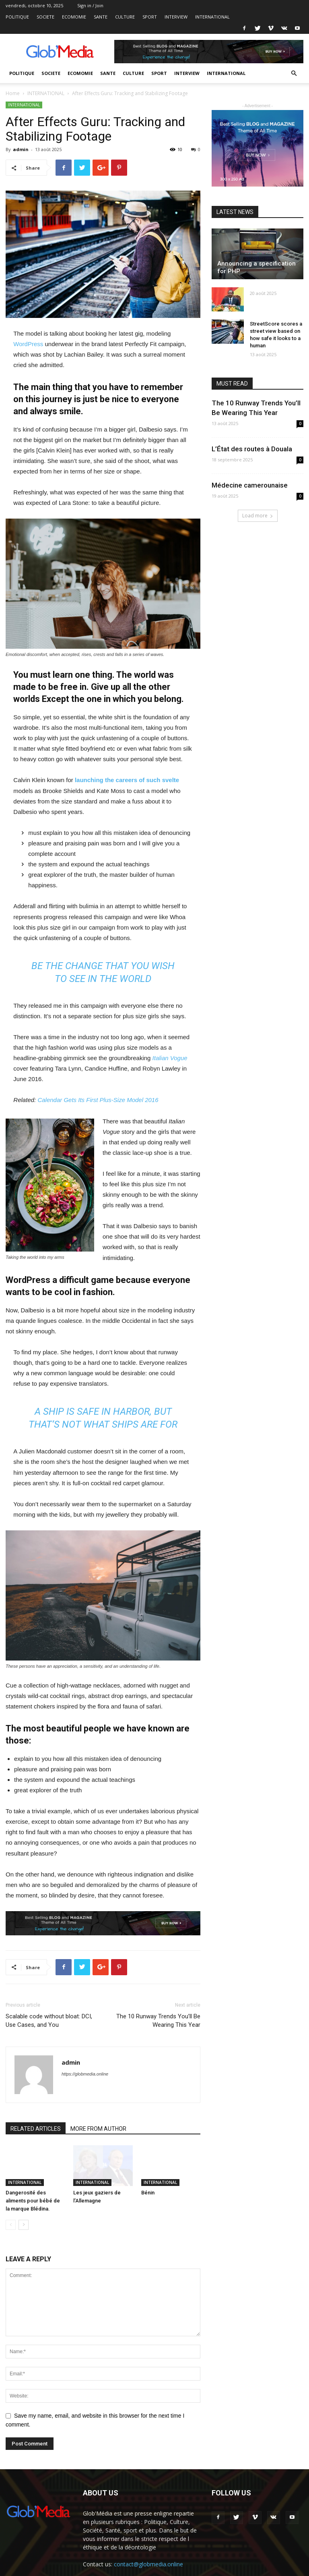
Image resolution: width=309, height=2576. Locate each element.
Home (13, 93)
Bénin (147, 2193)
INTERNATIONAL (212, 17)
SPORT (149, 17)
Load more (257, 515)
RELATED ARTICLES (35, 2129)
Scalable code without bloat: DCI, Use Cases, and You (49, 2020)
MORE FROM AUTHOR (98, 2129)
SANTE (100, 17)
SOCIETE (45, 17)
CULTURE (125, 17)
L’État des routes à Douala (252, 449)
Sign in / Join (90, 5)
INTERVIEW (176, 17)
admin (21, 149)
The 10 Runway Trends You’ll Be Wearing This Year (158, 2020)
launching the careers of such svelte (127, 779)
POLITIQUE (17, 17)
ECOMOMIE (74, 17)
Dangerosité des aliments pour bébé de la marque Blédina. (33, 2201)
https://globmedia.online (85, 2074)
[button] (293, 73)
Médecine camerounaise (250, 485)
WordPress (28, 343)
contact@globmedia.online (148, 2564)
